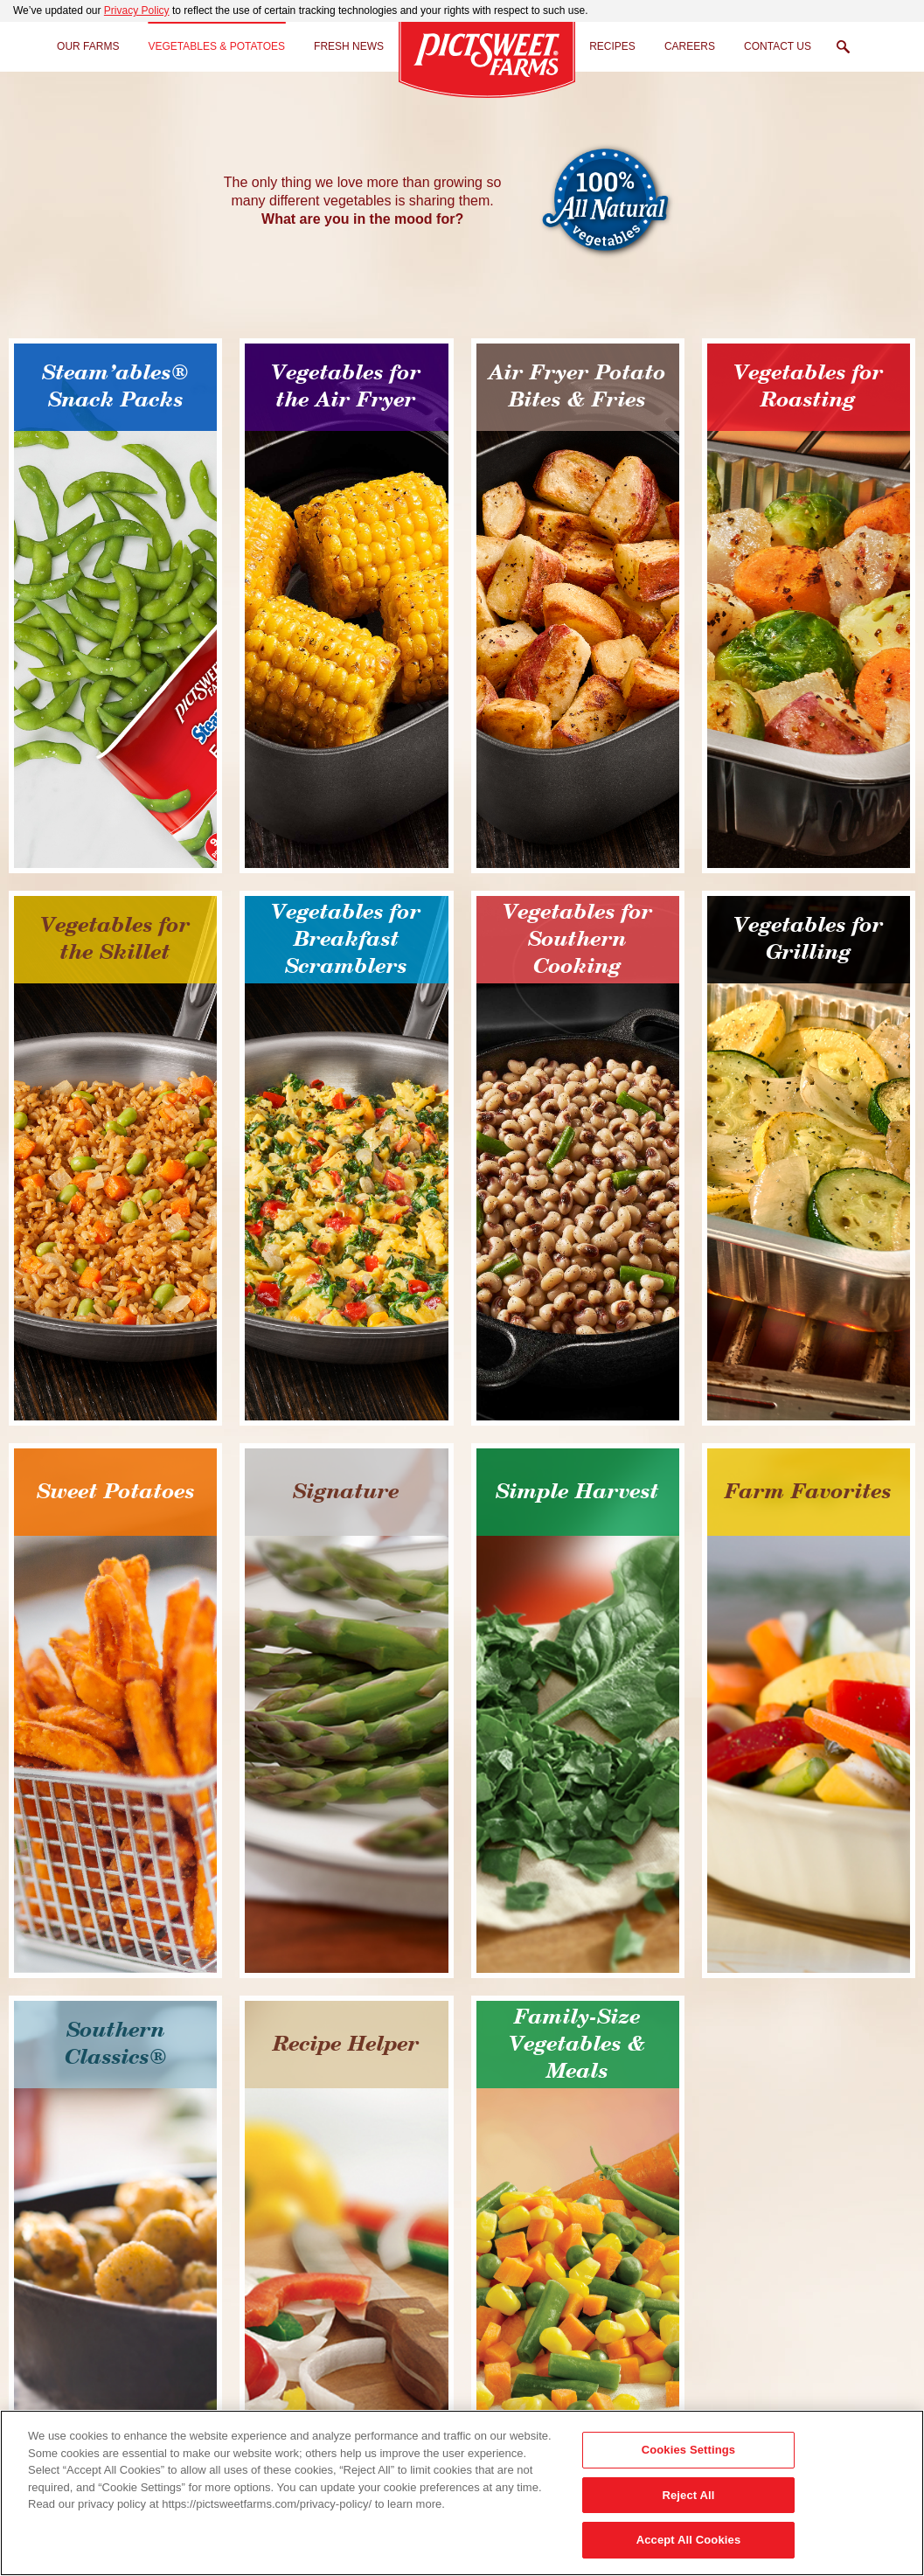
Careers (689, 46)
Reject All (688, 2495)
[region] (462, 2493)
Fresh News (349, 46)
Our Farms (88, 46)
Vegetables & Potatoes (216, 46)
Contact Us (777, 46)
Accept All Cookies (688, 2539)
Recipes (612, 46)
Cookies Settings (689, 2449)
